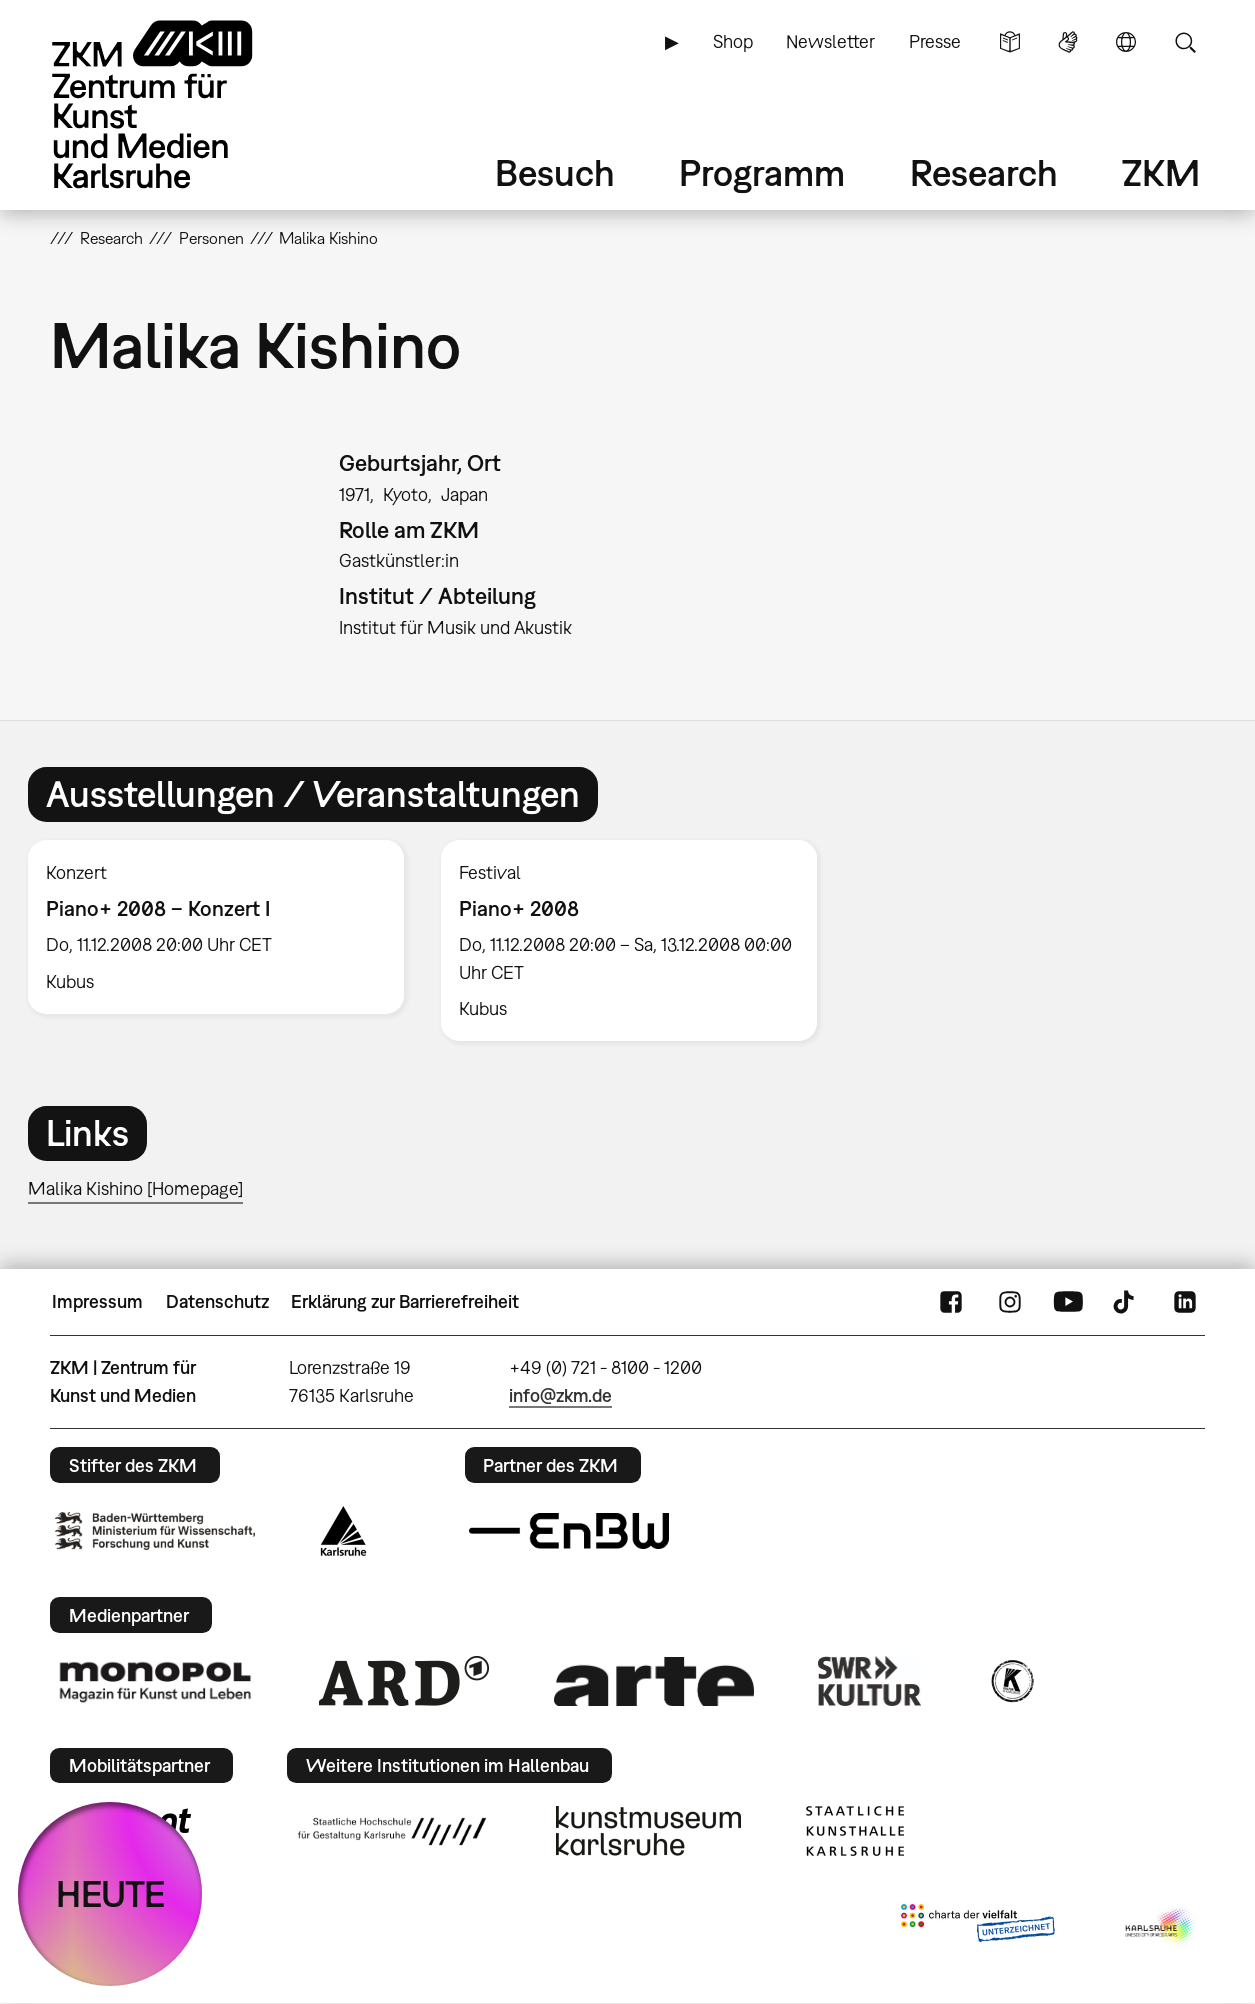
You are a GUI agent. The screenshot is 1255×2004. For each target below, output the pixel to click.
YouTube (1068, 1302)
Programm (762, 172)
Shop (733, 41)
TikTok (1126, 1302)
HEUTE (110, 1893)
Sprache (1126, 42)
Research (984, 172)
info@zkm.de (560, 1395)
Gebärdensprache (1068, 42)
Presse (935, 41)
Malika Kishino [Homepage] (135, 1188)
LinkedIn (1185, 1302)
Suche (1185, 42)
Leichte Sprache (1010, 42)
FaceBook (951, 1302)
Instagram (1010, 1302)
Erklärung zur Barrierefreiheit (405, 1301)
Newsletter (830, 41)
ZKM (1161, 172)
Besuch (555, 172)
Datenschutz (217, 1301)
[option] (215, 927)
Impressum (97, 1301)
